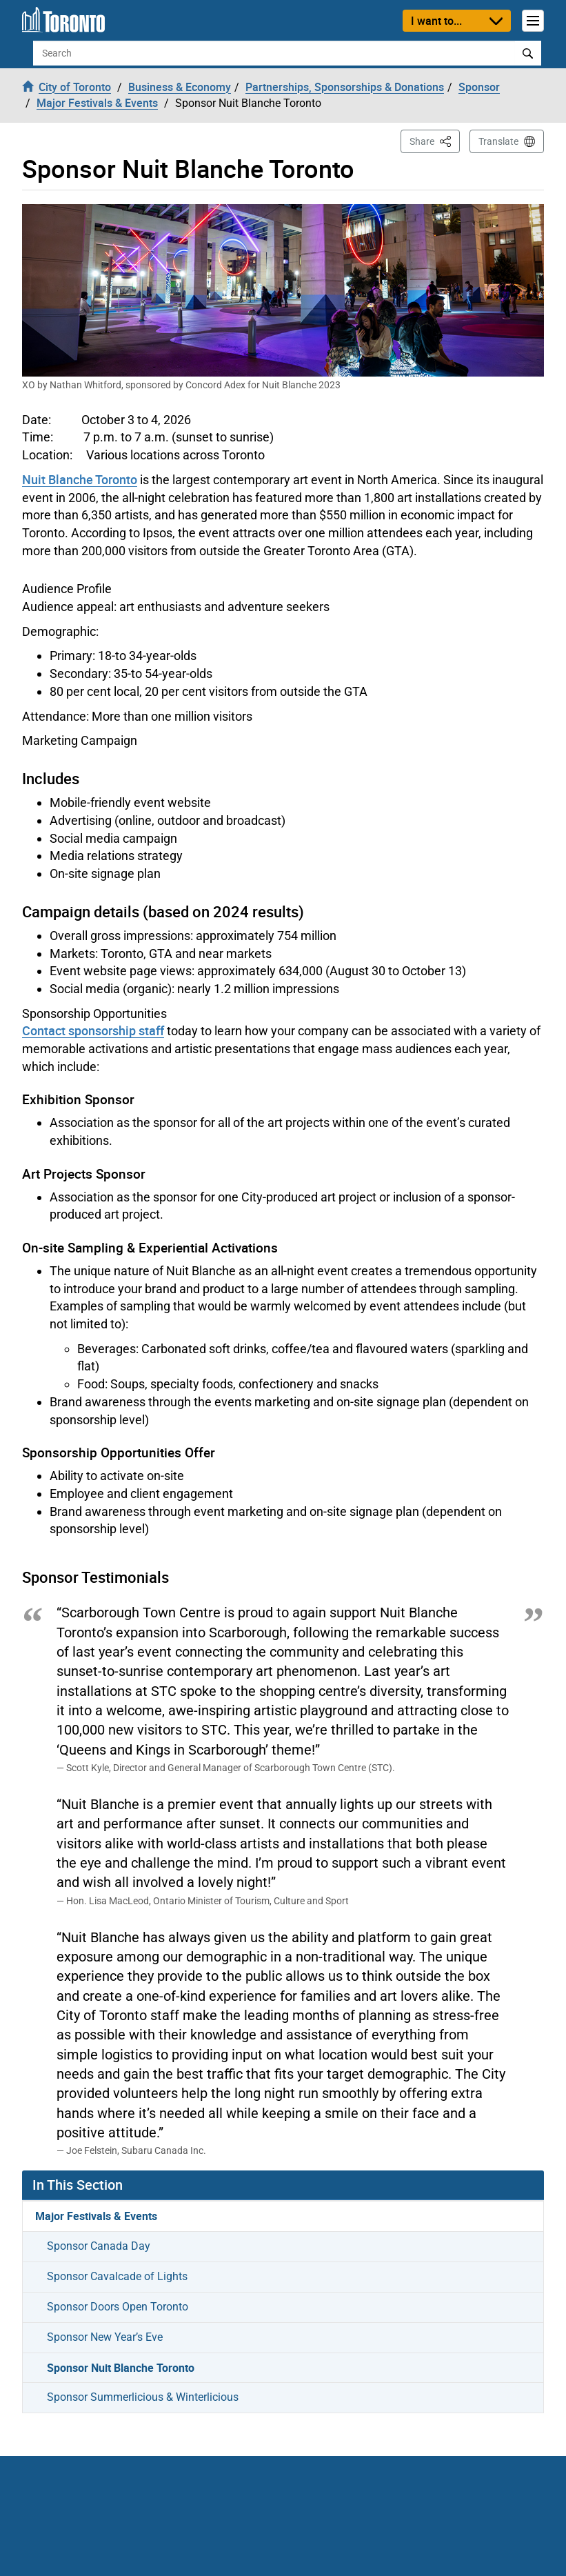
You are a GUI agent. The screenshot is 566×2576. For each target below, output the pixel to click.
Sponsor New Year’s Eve (105, 2337)
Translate (498, 141)
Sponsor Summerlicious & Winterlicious (143, 2397)
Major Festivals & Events (96, 2216)
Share (435, 140)
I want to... (436, 20)
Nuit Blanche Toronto (79, 479)
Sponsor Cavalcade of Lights (117, 2276)
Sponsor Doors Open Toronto (117, 2306)
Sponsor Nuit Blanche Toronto (120, 2367)
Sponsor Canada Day (98, 2246)
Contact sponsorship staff (93, 1030)
